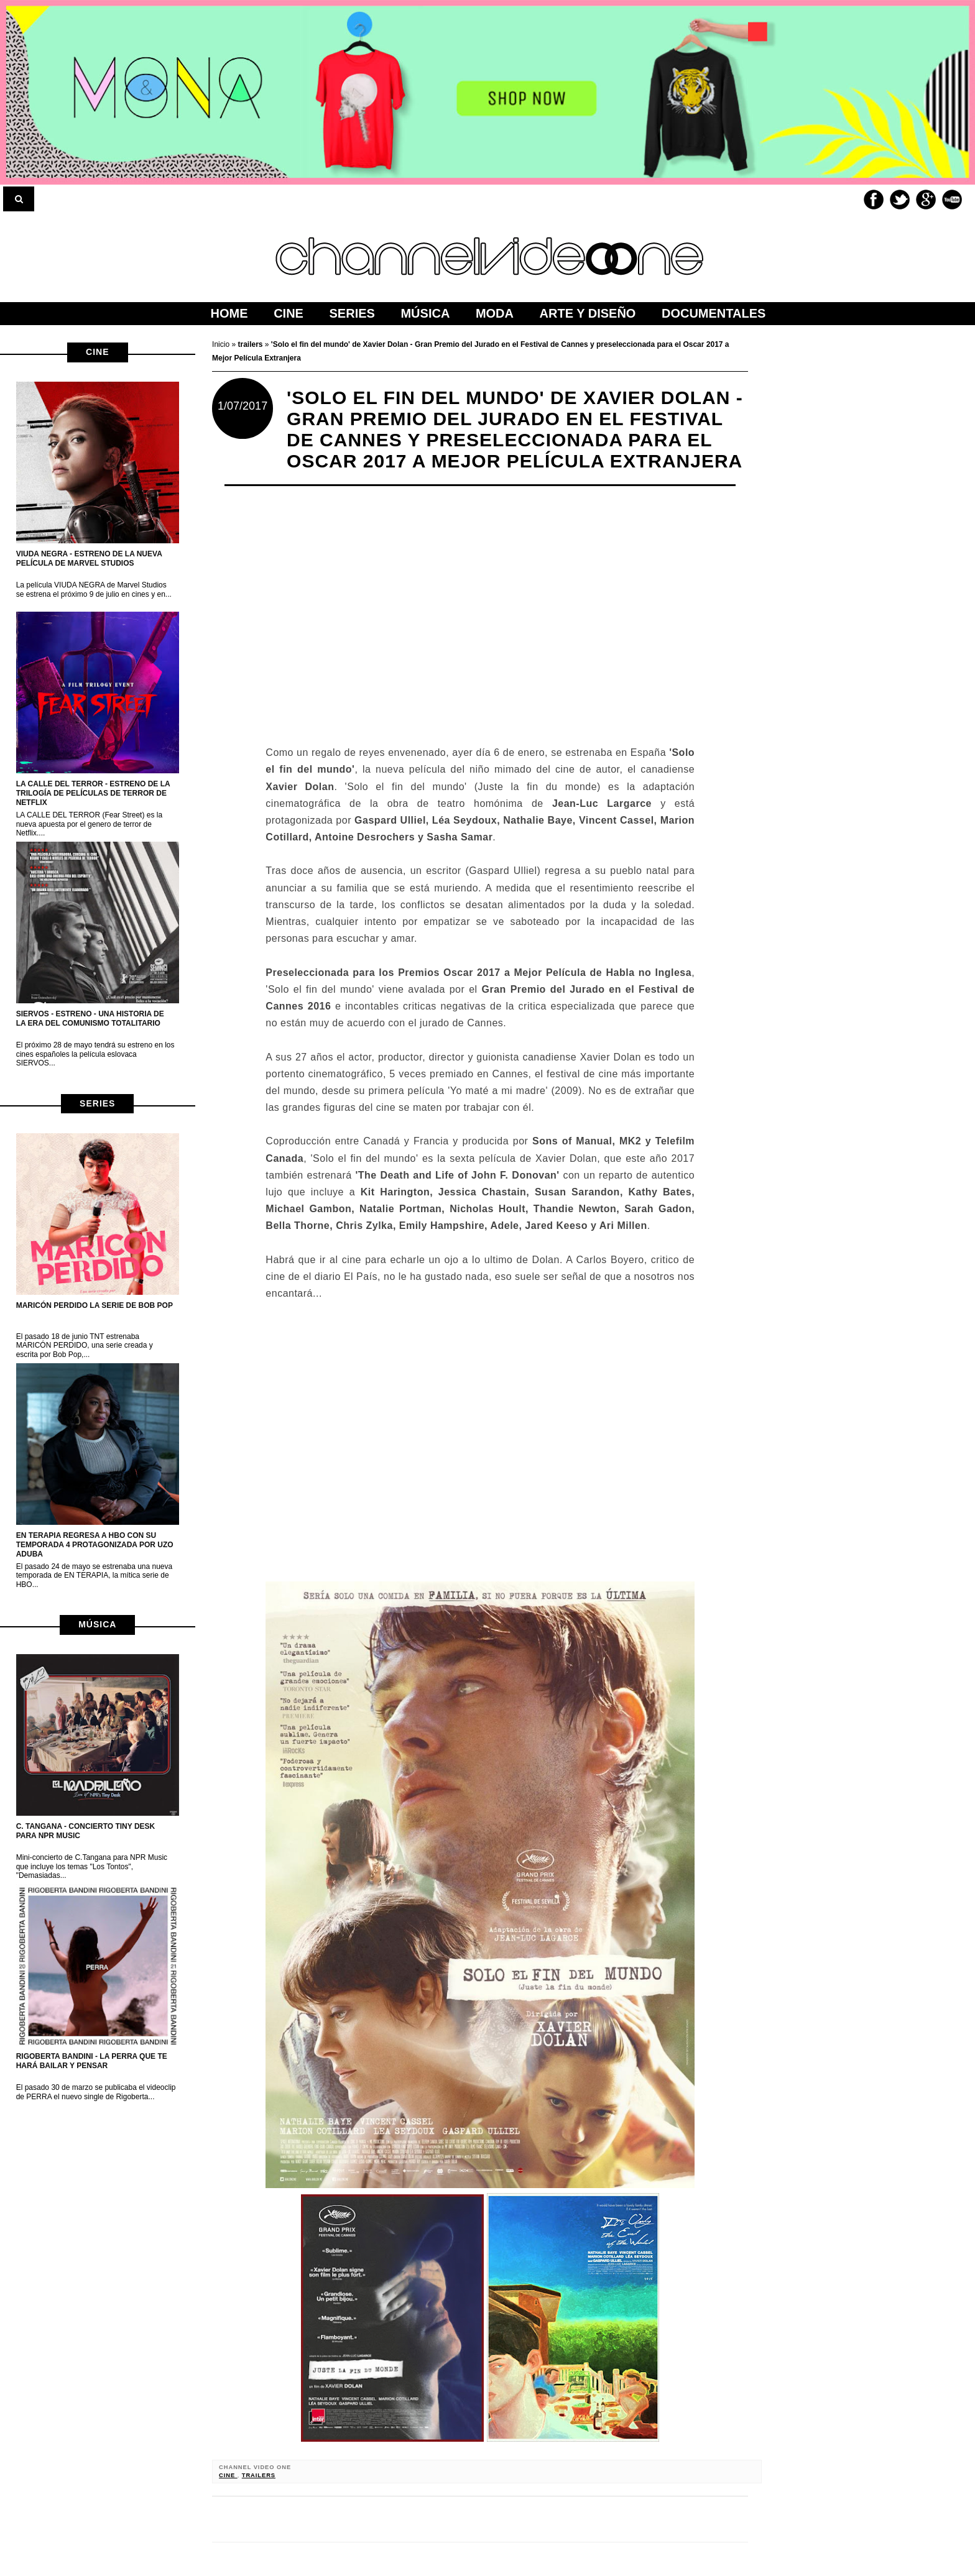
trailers (258, 2475)
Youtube (952, 199)
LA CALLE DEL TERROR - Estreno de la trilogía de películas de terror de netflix (93, 793)
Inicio (221, 344)
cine (97, 352)
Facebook (874, 199)
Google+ (926, 199)
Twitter (900, 199)
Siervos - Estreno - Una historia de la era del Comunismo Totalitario (90, 1019)
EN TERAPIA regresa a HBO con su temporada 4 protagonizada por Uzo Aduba (94, 1544)
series (97, 1103)
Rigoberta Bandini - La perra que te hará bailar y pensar (91, 2061)
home (229, 313)
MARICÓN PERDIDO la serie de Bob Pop (94, 1305)
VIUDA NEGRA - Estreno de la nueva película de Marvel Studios (89, 559)
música (97, 1624)
